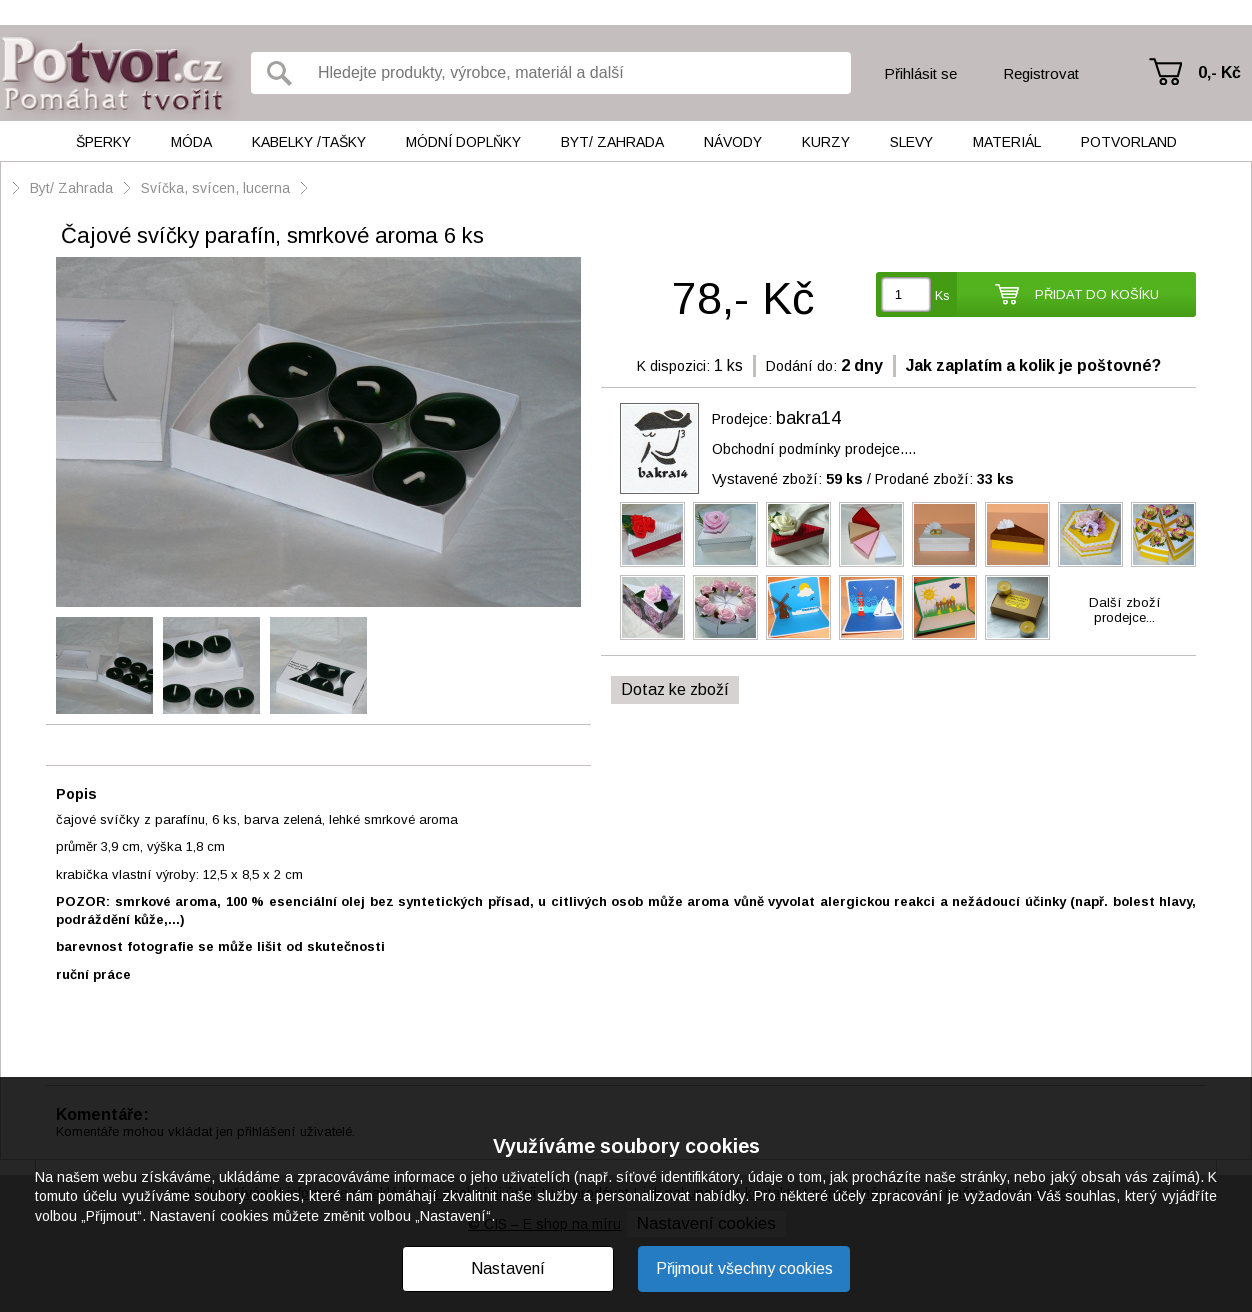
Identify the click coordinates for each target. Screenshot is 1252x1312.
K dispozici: (673, 366)
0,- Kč (1219, 72)
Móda (191, 142)
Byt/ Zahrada (612, 142)
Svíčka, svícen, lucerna (215, 188)
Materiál (1007, 142)
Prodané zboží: (944, 479)
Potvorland (1129, 142)
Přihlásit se (920, 73)
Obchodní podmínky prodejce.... (814, 449)
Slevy (911, 142)
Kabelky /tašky (309, 142)
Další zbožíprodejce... (1125, 610)
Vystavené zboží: (787, 479)
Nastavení (508, 1268)
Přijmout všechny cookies (744, 1268)
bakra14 (808, 418)
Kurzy (826, 142)
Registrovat (1041, 73)
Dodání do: (801, 366)
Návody (733, 142)
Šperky (103, 142)
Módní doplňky (463, 142)
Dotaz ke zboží (675, 689)
